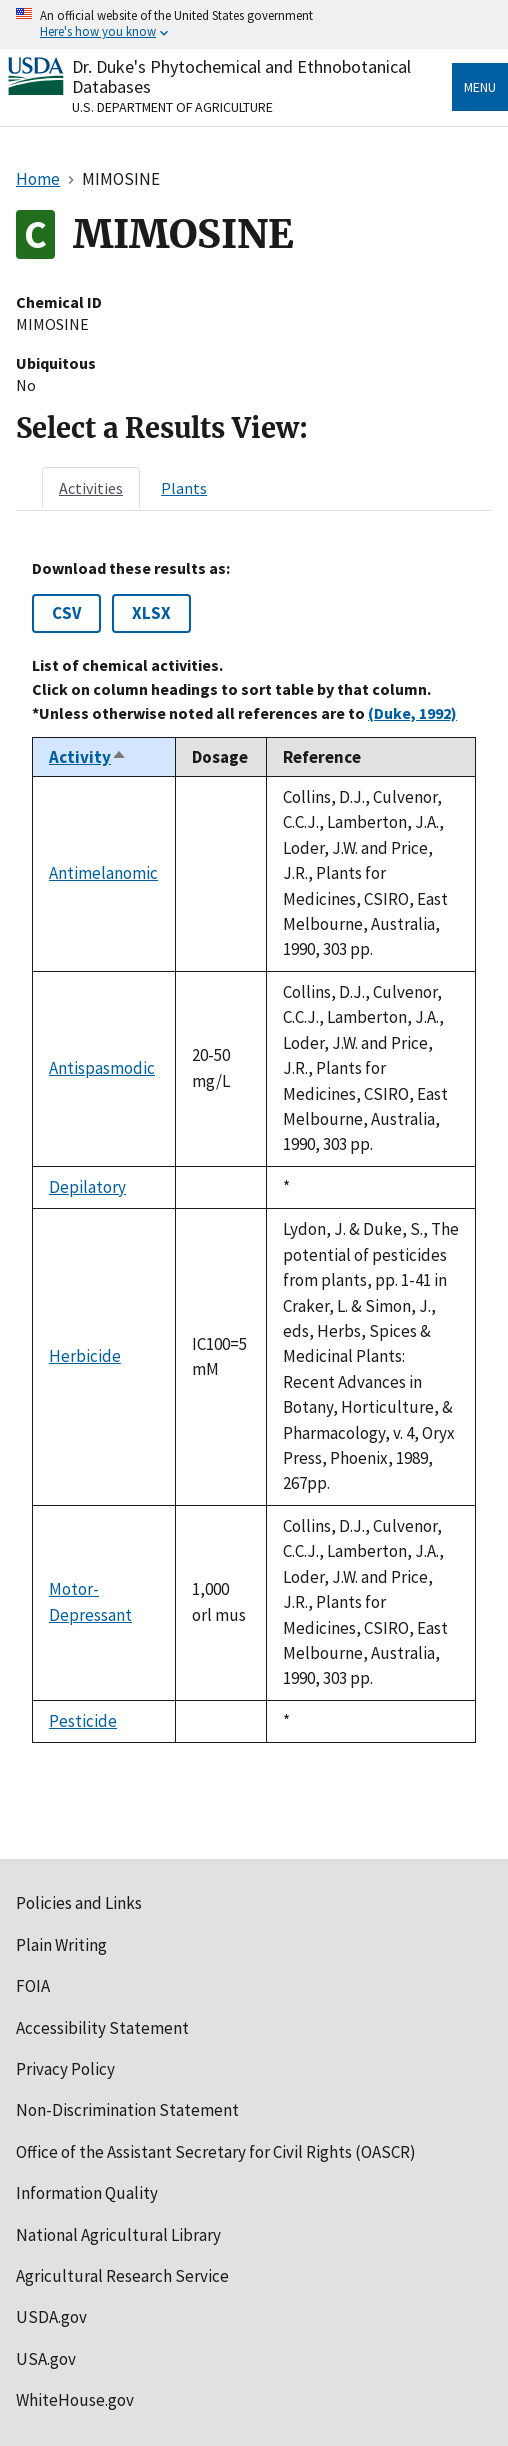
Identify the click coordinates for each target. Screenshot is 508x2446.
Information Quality (87, 2193)
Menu (480, 87)
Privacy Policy (65, 2069)
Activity (88, 757)
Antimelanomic (103, 873)
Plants (184, 488)
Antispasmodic (102, 1068)
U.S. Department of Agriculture (172, 107)
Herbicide (85, 1356)
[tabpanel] (254, 1151)
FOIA (33, 1986)
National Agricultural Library (118, 2235)
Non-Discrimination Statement (127, 2110)
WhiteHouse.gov (75, 2400)
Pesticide (83, 1721)
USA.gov (46, 2359)
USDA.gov (51, 2317)
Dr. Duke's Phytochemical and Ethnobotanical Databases (241, 76)
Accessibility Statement (102, 2028)
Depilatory (87, 1187)
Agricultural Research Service (122, 2276)
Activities (91, 488)
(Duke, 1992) (412, 713)
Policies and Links (79, 1903)
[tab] (91, 488)
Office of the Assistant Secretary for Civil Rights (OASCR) (216, 2152)
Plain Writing (61, 1945)
